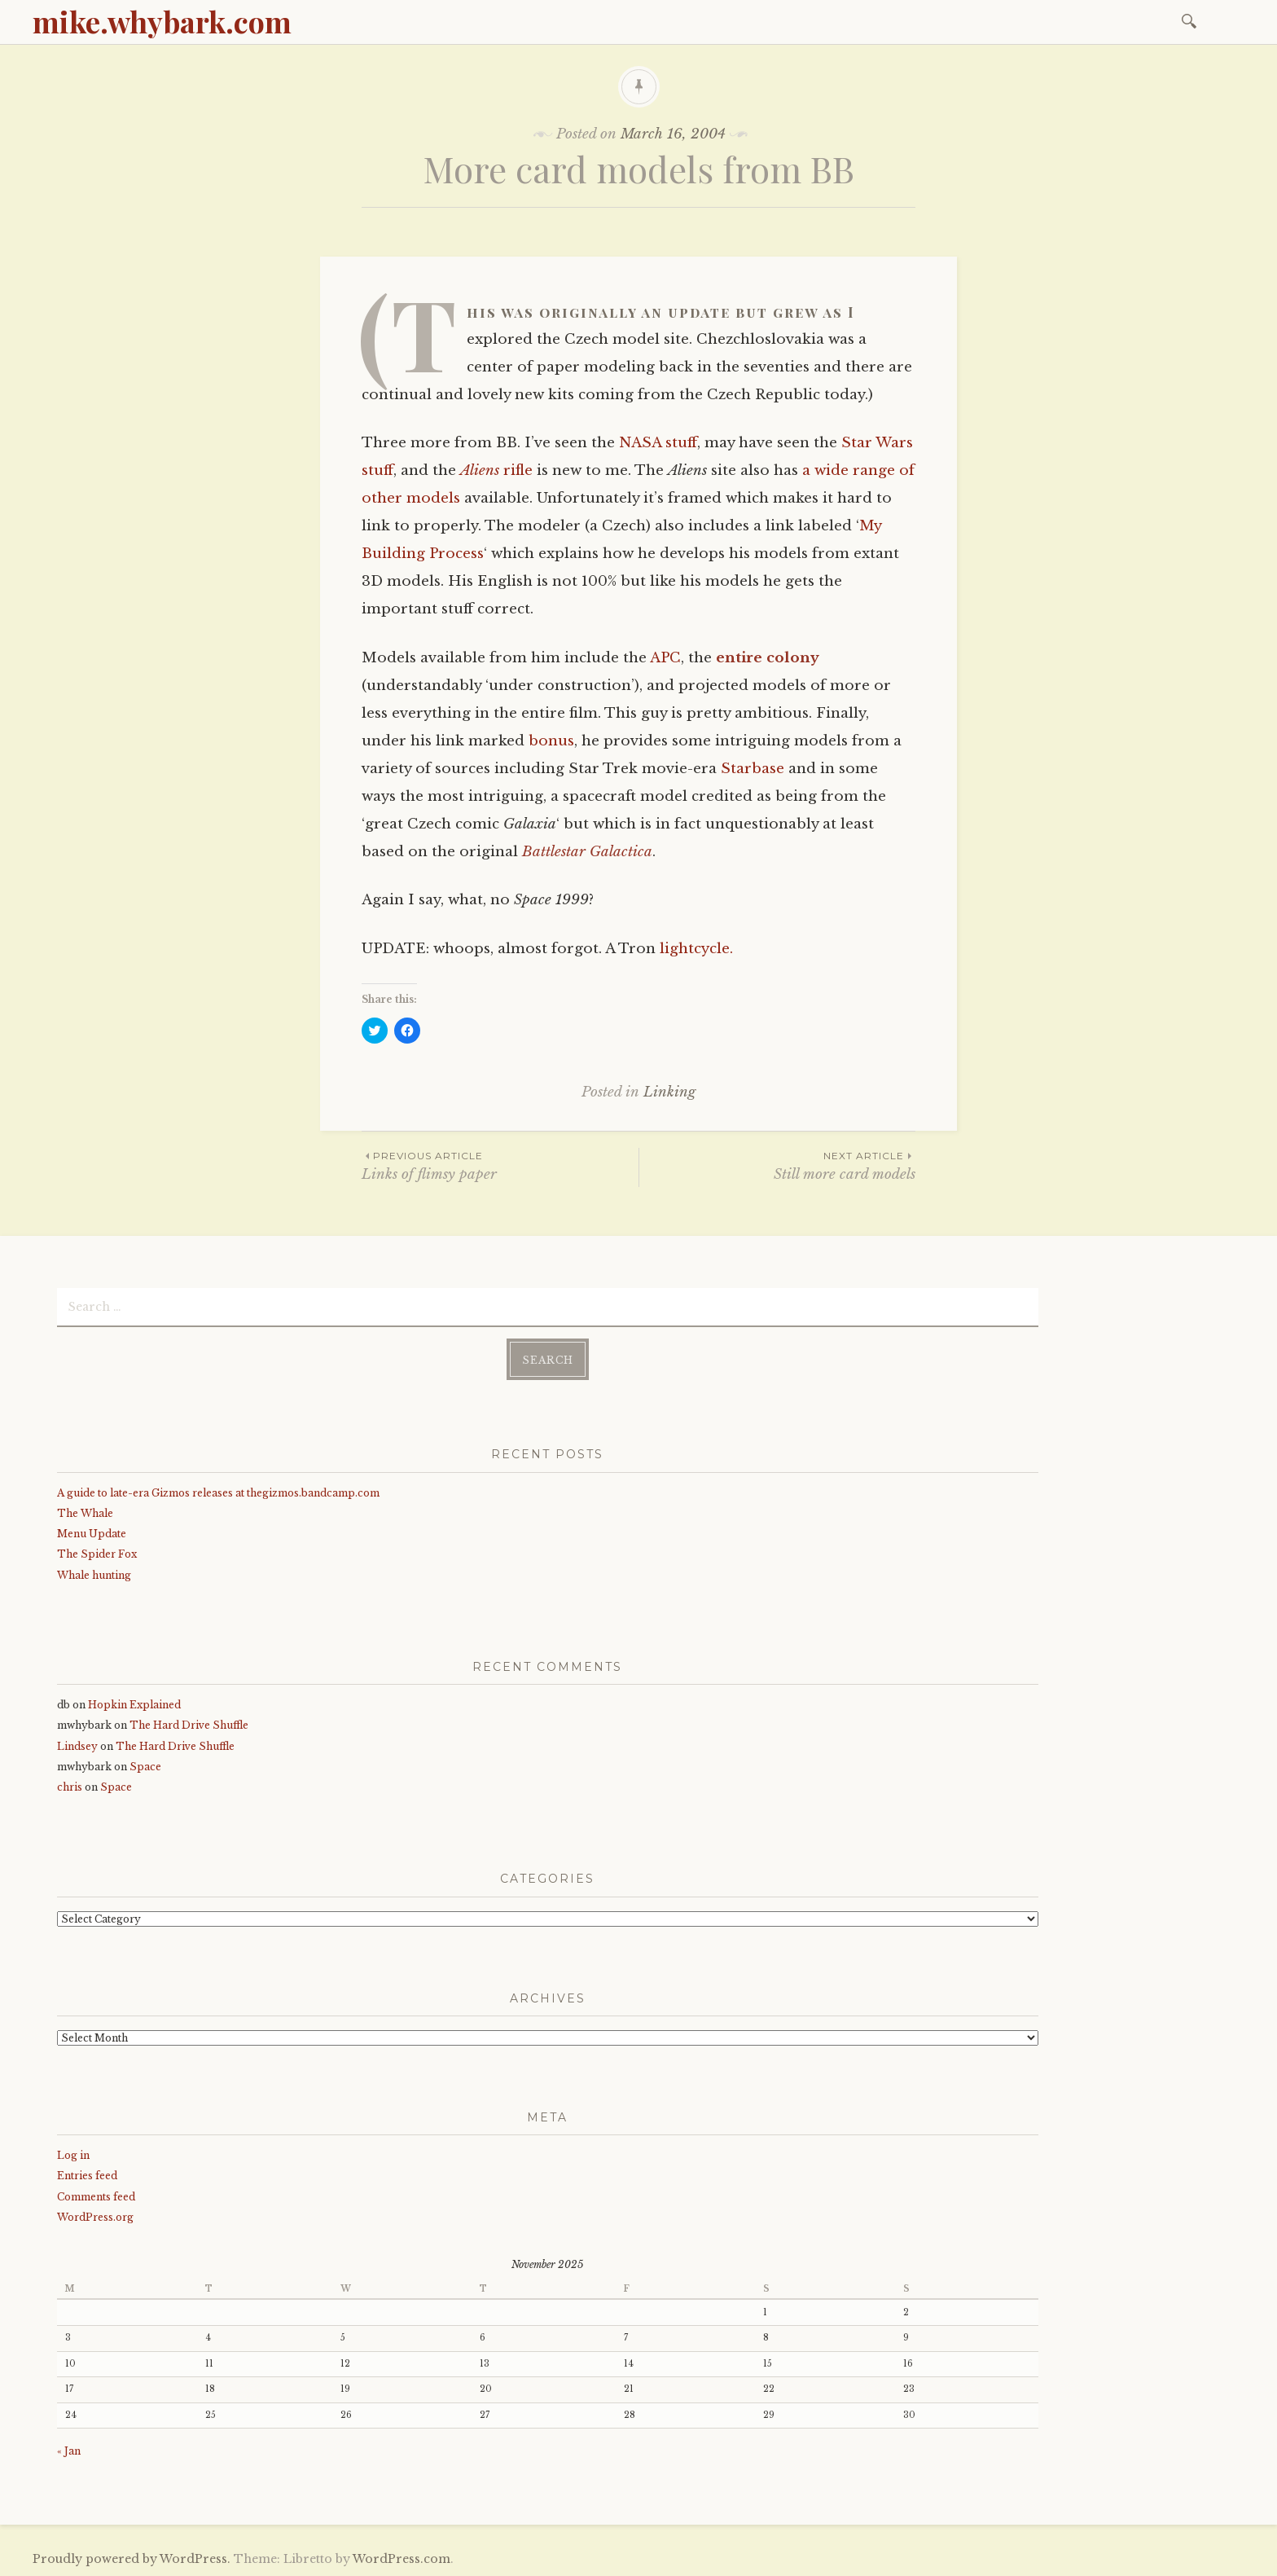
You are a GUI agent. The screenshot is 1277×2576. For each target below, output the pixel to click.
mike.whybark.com (162, 21)
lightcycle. (696, 948)
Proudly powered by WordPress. (131, 2559)
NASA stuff (658, 442)
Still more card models (777, 1165)
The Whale (85, 1513)
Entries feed (87, 2175)
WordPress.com (401, 2559)
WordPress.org (95, 2217)
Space (145, 1767)
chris (69, 1787)
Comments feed (96, 2197)
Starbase (752, 768)
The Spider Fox (97, 1554)
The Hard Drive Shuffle (188, 1725)
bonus (551, 741)
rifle (496, 470)
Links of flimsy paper (500, 1165)
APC (665, 657)
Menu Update (91, 1534)
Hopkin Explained (134, 1705)
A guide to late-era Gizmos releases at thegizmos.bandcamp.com (218, 1493)
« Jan (69, 2451)
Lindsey (77, 1746)
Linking (669, 1092)
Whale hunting (94, 1575)
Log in (73, 2155)
